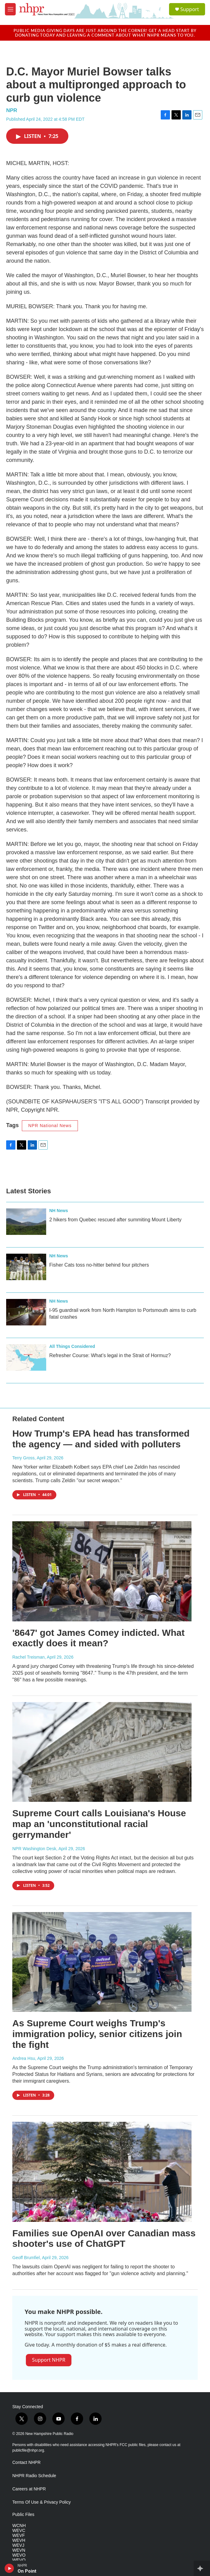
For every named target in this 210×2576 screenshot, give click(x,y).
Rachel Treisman (28, 1657)
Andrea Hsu (23, 2058)
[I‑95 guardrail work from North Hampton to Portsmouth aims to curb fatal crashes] (26, 1312)
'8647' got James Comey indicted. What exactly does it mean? (98, 1638)
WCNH (19, 2525)
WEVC (18, 2530)
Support (189, 9)
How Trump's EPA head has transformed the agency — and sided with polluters (101, 1438)
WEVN (18, 2550)
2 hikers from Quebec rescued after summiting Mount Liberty (115, 1219)
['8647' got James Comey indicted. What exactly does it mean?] (102, 1571)
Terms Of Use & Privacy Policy (41, 2502)
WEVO (19, 2555)
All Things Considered (72, 1346)
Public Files (23, 2514)
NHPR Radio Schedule (34, 2475)
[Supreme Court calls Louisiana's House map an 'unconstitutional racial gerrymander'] (102, 1752)
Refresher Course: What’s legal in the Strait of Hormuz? (110, 1355)
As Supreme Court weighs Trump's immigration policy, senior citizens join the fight (97, 2034)
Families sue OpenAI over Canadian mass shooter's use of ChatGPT (104, 2238)
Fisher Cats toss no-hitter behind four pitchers (99, 1265)
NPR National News (50, 1125)
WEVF (18, 2535)
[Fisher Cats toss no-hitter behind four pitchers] (26, 1267)
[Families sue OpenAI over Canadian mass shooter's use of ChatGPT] (102, 2172)
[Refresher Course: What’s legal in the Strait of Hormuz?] (26, 1357)
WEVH (18, 2540)
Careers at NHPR (29, 2489)
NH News (58, 1210)
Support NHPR (48, 2359)
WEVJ (18, 2545)
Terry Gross (23, 1457)
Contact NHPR (26, 2462)
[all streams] (202, 2568)
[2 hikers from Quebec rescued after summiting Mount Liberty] (26, 1221)
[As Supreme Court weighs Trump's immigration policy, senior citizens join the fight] (102, 1962)
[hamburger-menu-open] (10, 9)
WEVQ (19, 2560)
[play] (9, 2568)
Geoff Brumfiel (26, 2257)
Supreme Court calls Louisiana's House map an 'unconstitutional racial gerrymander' (99, 1824)
